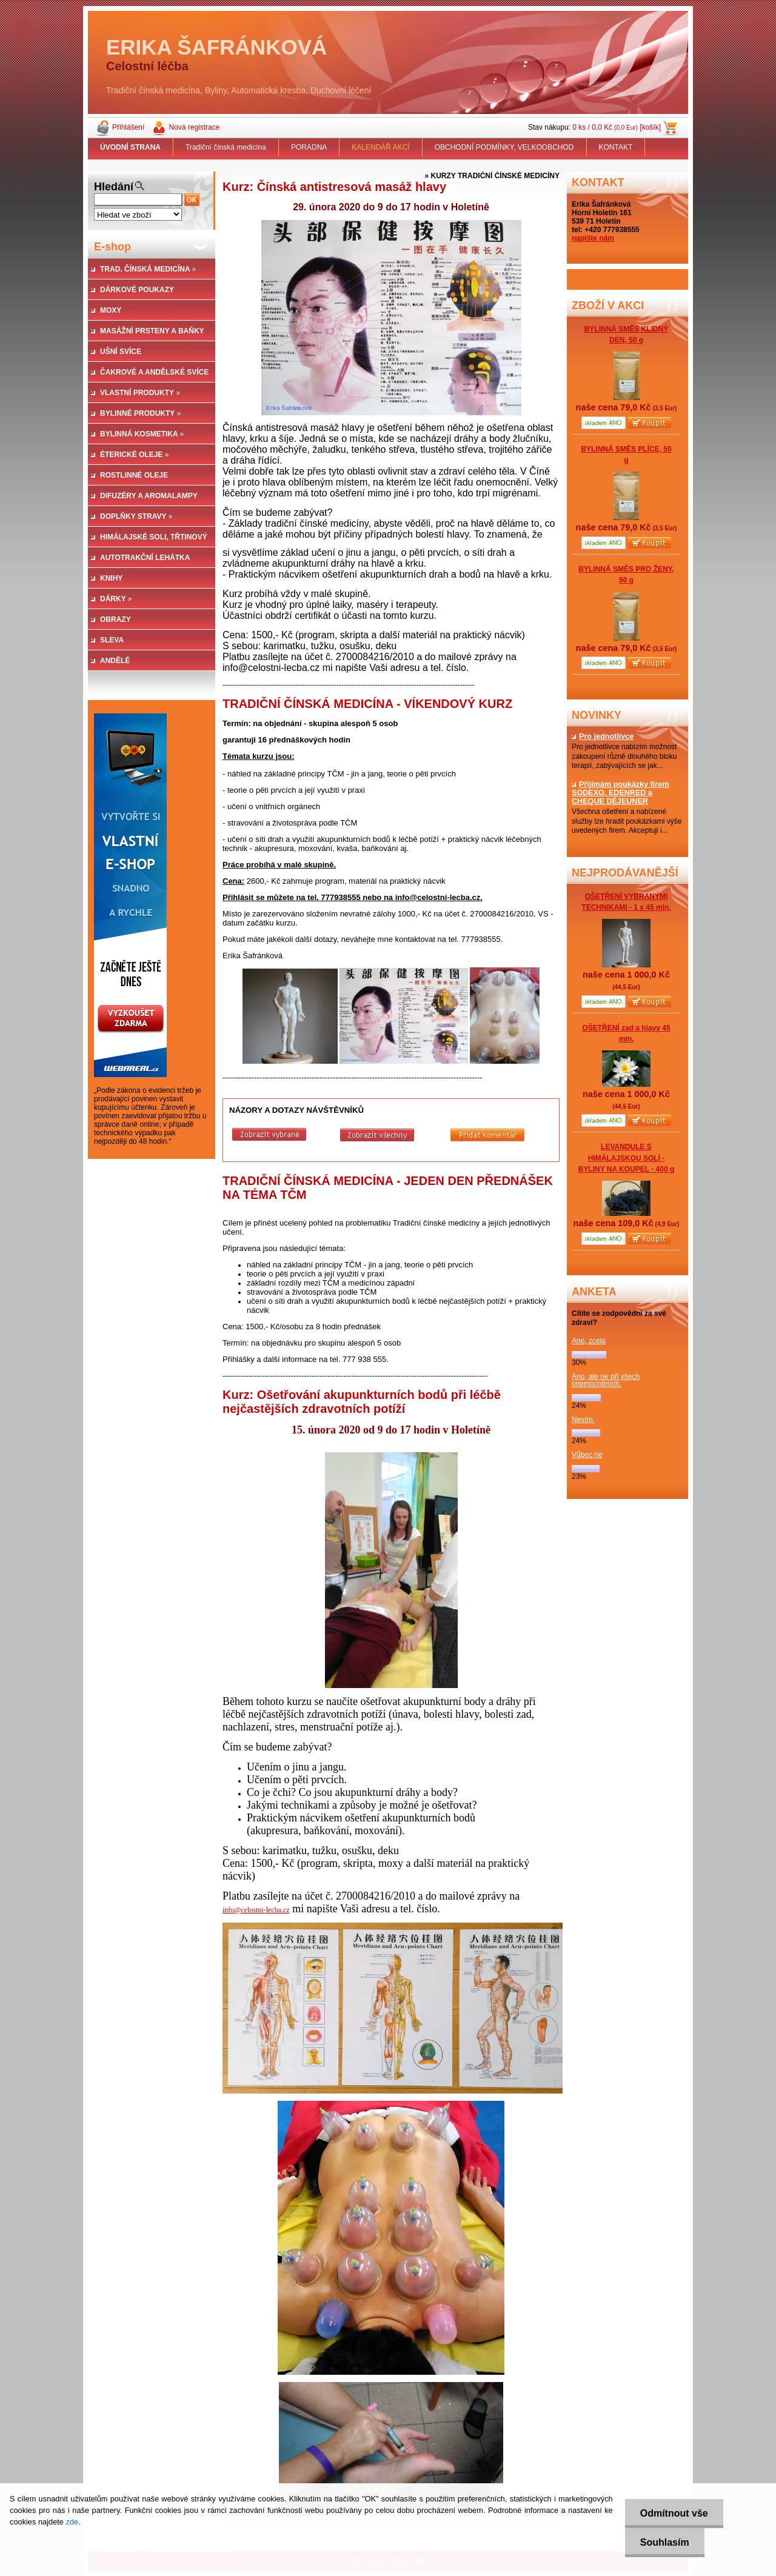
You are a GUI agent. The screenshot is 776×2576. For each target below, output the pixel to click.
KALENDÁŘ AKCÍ (380, 147)
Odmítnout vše (674, 2513)
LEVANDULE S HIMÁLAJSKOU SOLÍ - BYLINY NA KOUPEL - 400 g (626, 1158)
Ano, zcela (589, 1340)
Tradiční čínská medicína (226, 147)
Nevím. (583, 1419)
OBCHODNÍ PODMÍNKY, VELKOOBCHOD (504, 147)
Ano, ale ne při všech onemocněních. (606, 1380)
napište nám (593, 238)
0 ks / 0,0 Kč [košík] (616, 127)
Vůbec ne (587, 1454)
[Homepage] (130, 147)
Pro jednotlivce (603, 736)
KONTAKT (616, 147)
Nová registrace (194, 127)
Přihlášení (128, 127)
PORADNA (309, 147)
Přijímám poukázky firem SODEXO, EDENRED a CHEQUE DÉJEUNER (620, 793)
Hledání (113, 187)
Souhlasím (664, 2542)
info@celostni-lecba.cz (256, 1910)
